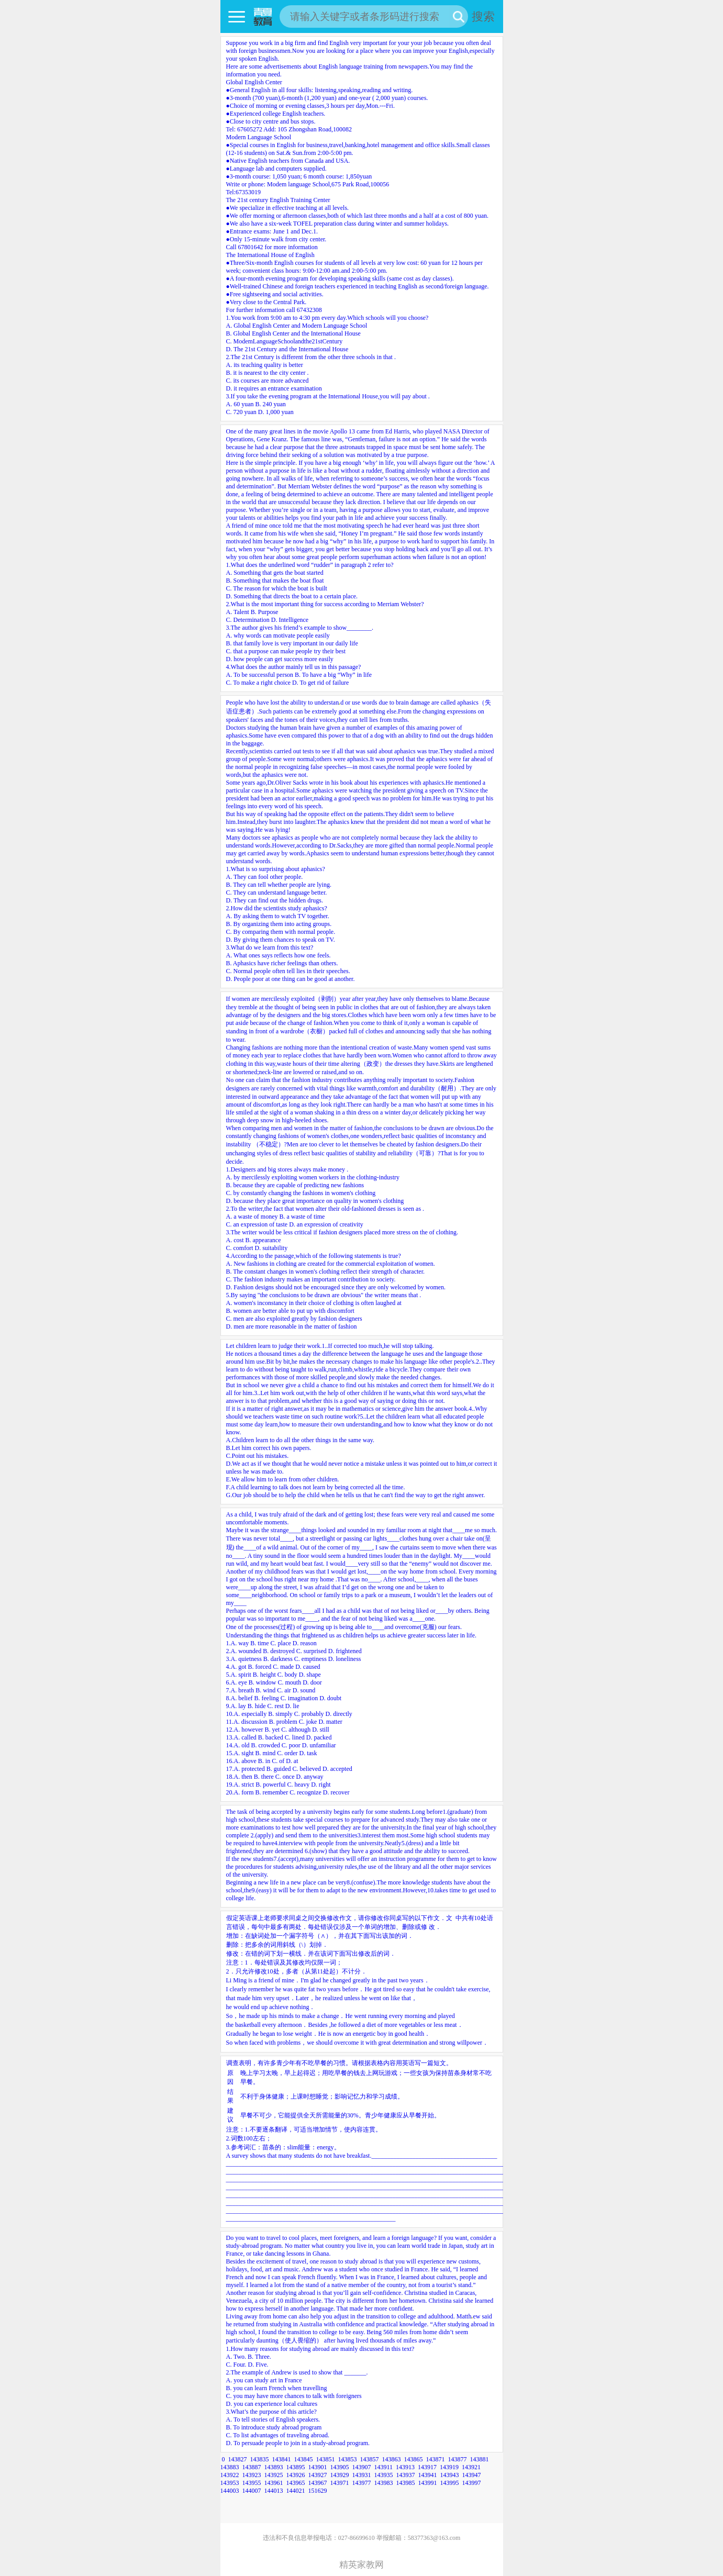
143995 (449, 2482)
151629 (317, 2490)
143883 (229, 2467)
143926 (295, 2475)
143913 (405, 2467)
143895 (295, 2467)
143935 (383, 2475)
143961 (273, 2482)
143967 (317, 2482)
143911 (383, 2467)
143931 (361, 2475)
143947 (471, 2475)
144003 (229, 2490)
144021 (295, 2490)
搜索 (483, 16)
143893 (273, 2467)
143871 (435, 2459)
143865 (413, 2459)
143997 (471, 2482)
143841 (281, 2459)
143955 (251, 2482)
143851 (325, 2459)
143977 (361, 2482)
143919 (449, 2467)
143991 (427, 2482)
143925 (273, 2475)
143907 (361, 2467)
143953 (229, 2482)
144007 (251, 2490)
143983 (383, 2482)
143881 (479, 2459)
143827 (237, 2459)
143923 (251, 2475)
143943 (449, 2475)
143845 (303, 2459)
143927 (317, 2475)
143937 (405, 2475)
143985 (405, 2482)
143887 (251, 2467)
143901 (317, 2467)
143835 (259, 2459)
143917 (427, 2467)
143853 (347, 2459)
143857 (369, 2459)
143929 (339, 2475)
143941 (427, 2475)
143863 (391, 2459)
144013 (273, 2490)
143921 (471, 2467)
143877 (457, 2459)
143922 (229, 2475)
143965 (295, 2482)
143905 (339, 2467)
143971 (339, 2482)
